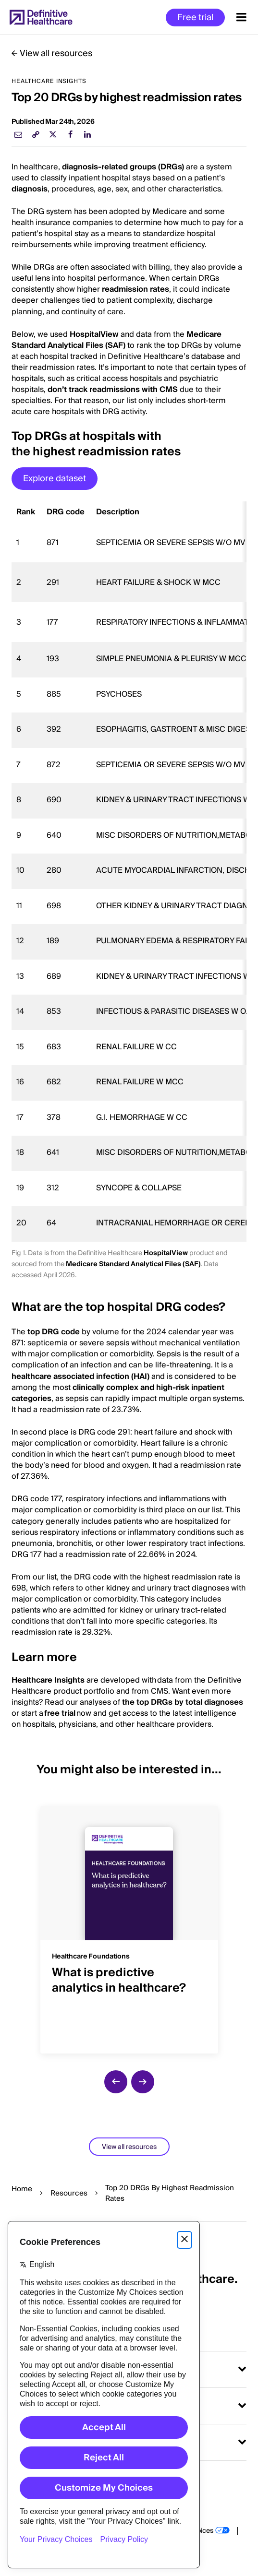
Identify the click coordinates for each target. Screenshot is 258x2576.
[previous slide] (115, 2081)
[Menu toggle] (241, 17)
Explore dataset (54, 478)
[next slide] (142, 2081)
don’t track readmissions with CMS (113, 389)
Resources (68, 2193)
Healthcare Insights (48, 1680)
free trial (59, 1713)
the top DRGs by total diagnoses (182, 1702)
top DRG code (53, 1332)
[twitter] (53, 134)
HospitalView (94, 334)
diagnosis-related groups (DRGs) (123, 167)
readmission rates (135, 289)
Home (22, 2189)
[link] (35, 134)
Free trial (195, 17)
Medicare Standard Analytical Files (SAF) (116, 340)
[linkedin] (87, 134)
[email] (18, 134)
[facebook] (70, 134)
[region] (129, 871)
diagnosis (30, 189)
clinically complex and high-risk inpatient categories (118, 1393)
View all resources (56, 53)
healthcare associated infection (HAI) (80, 1376)
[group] (129, 1924)
